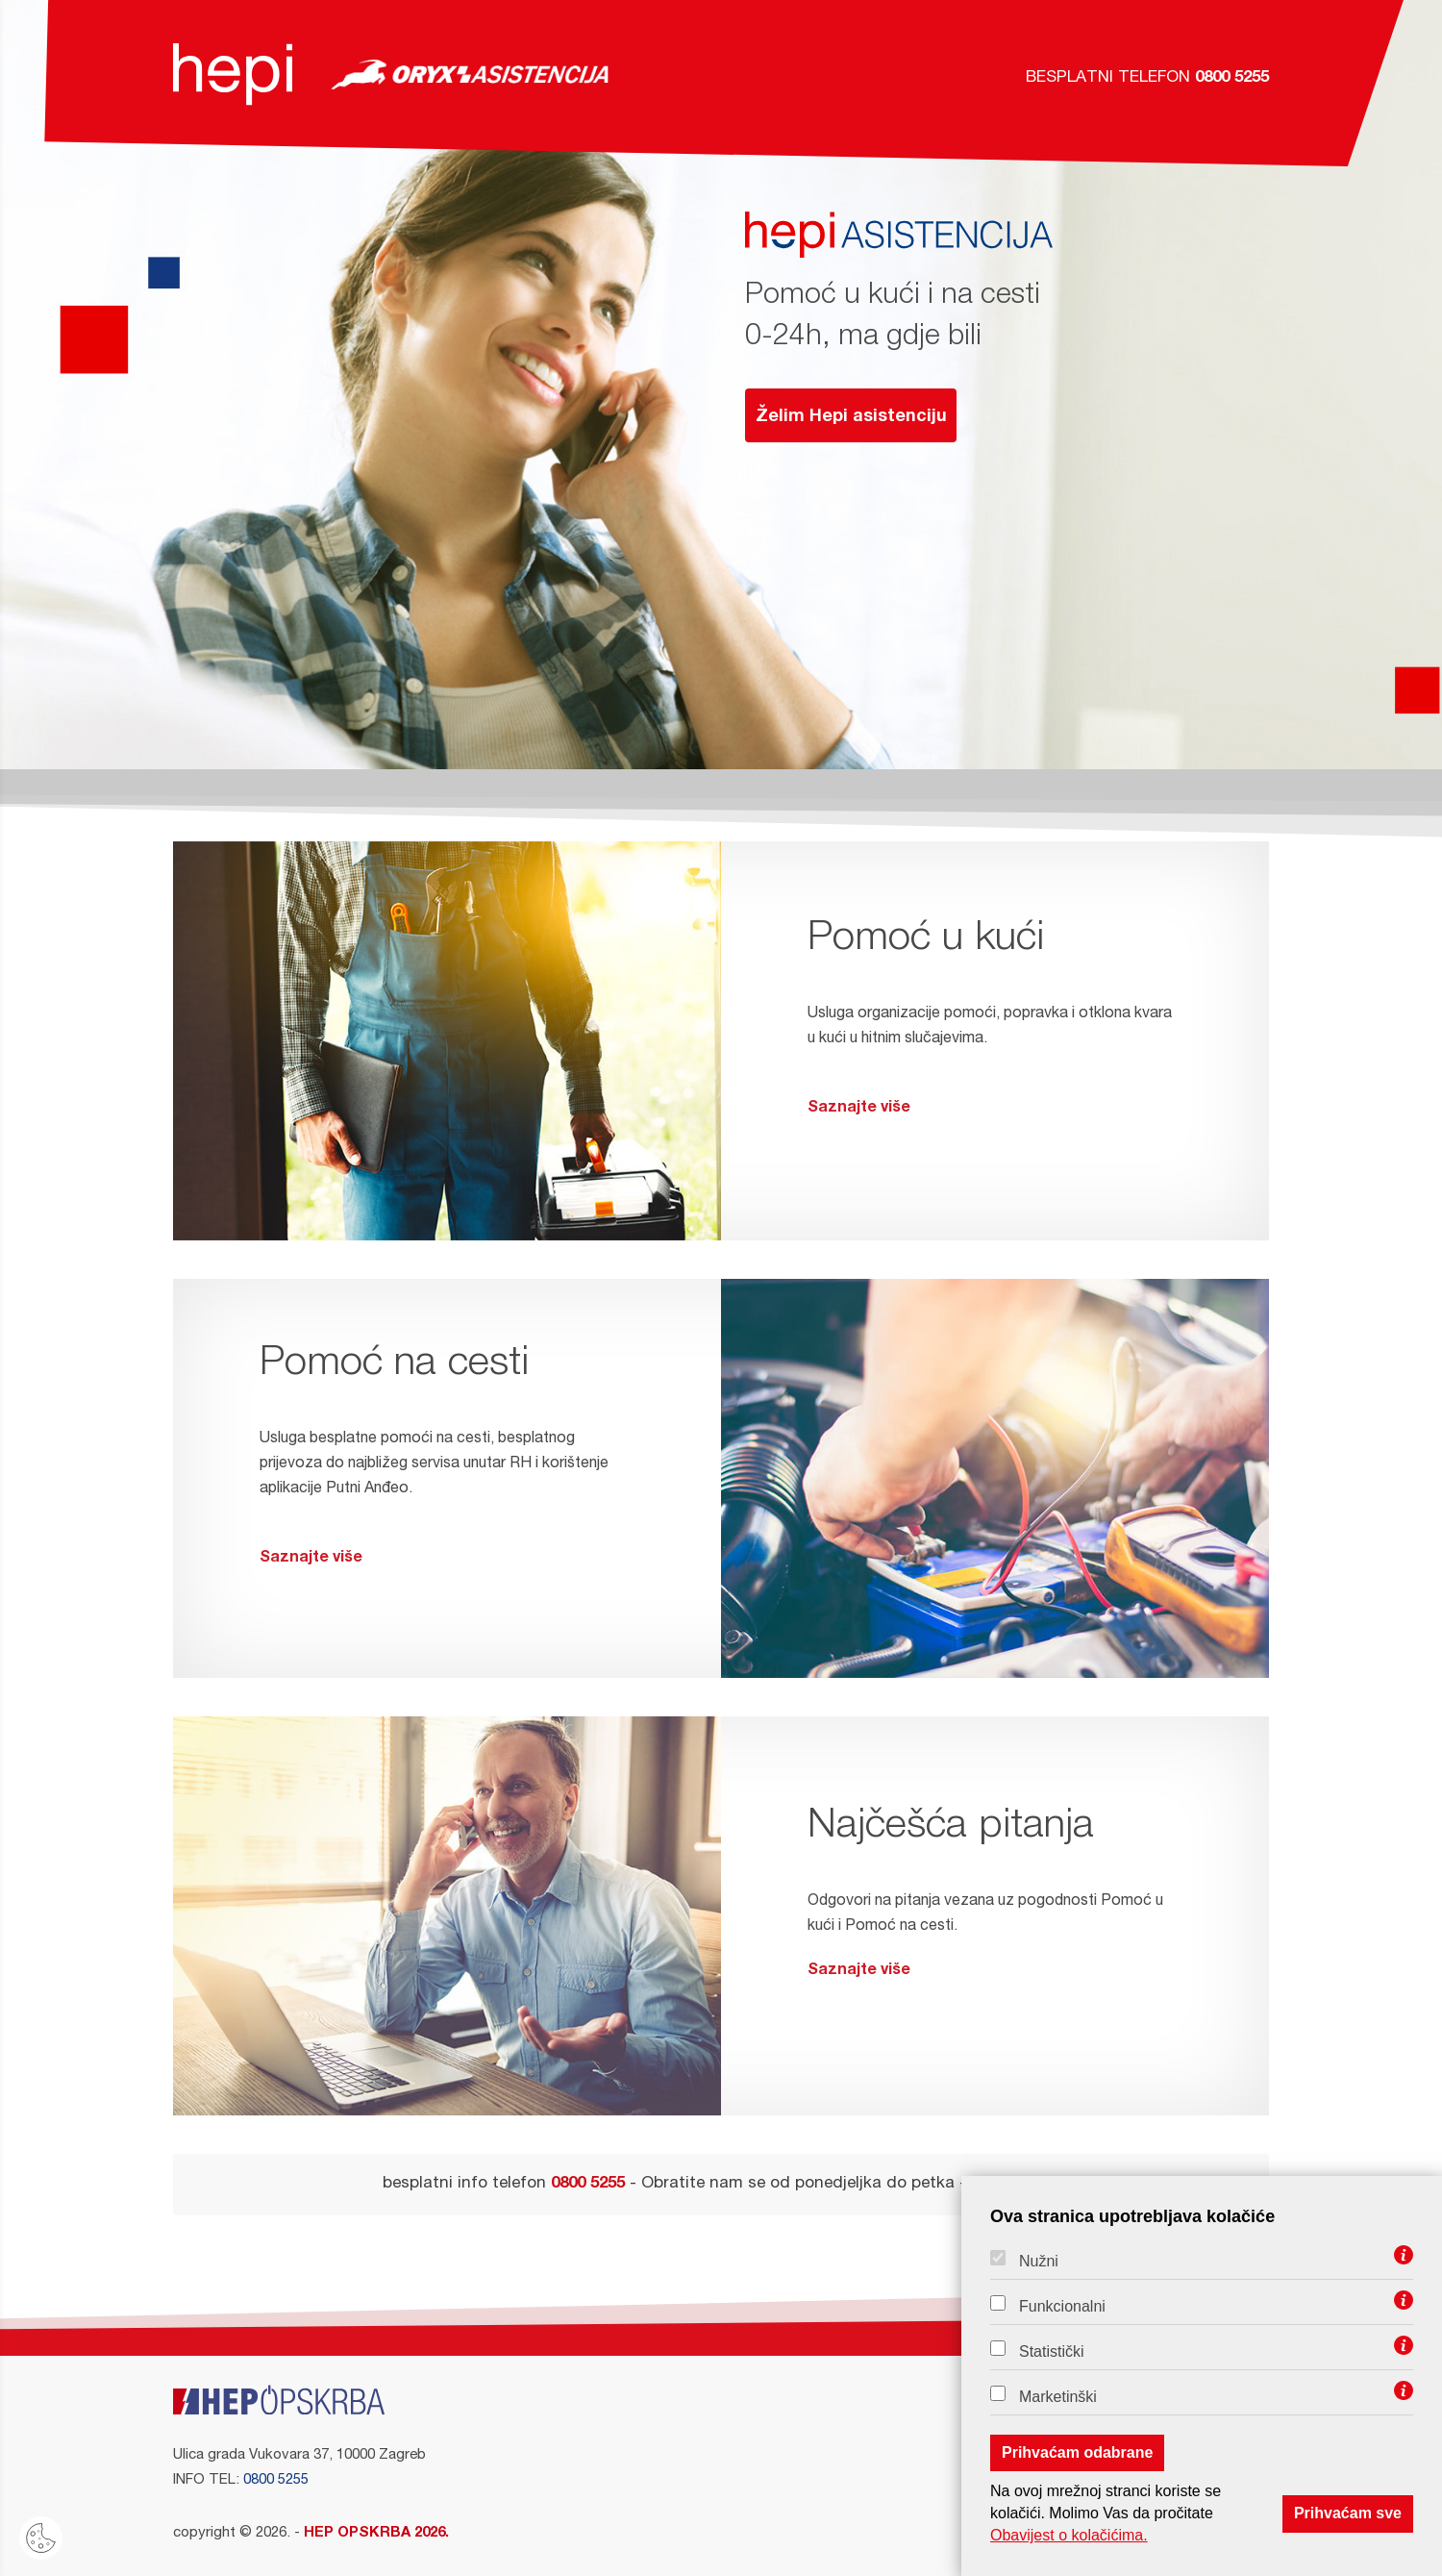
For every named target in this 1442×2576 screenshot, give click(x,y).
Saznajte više (859, 1108)
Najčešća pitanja (951, 1828)
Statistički (1051, 2352)
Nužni (1038, 2261)
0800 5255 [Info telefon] (276, 2480)
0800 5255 (1232, 78)
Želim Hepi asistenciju (851, 417)
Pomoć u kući (926, 940)
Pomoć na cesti (394, 1365)
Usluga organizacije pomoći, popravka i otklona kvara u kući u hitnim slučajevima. (995, 1066)
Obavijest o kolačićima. (1069, 2535)
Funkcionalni (1062, 2306)
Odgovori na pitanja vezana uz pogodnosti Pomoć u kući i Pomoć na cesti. (995, 1941)
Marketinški (1058, 2397)
